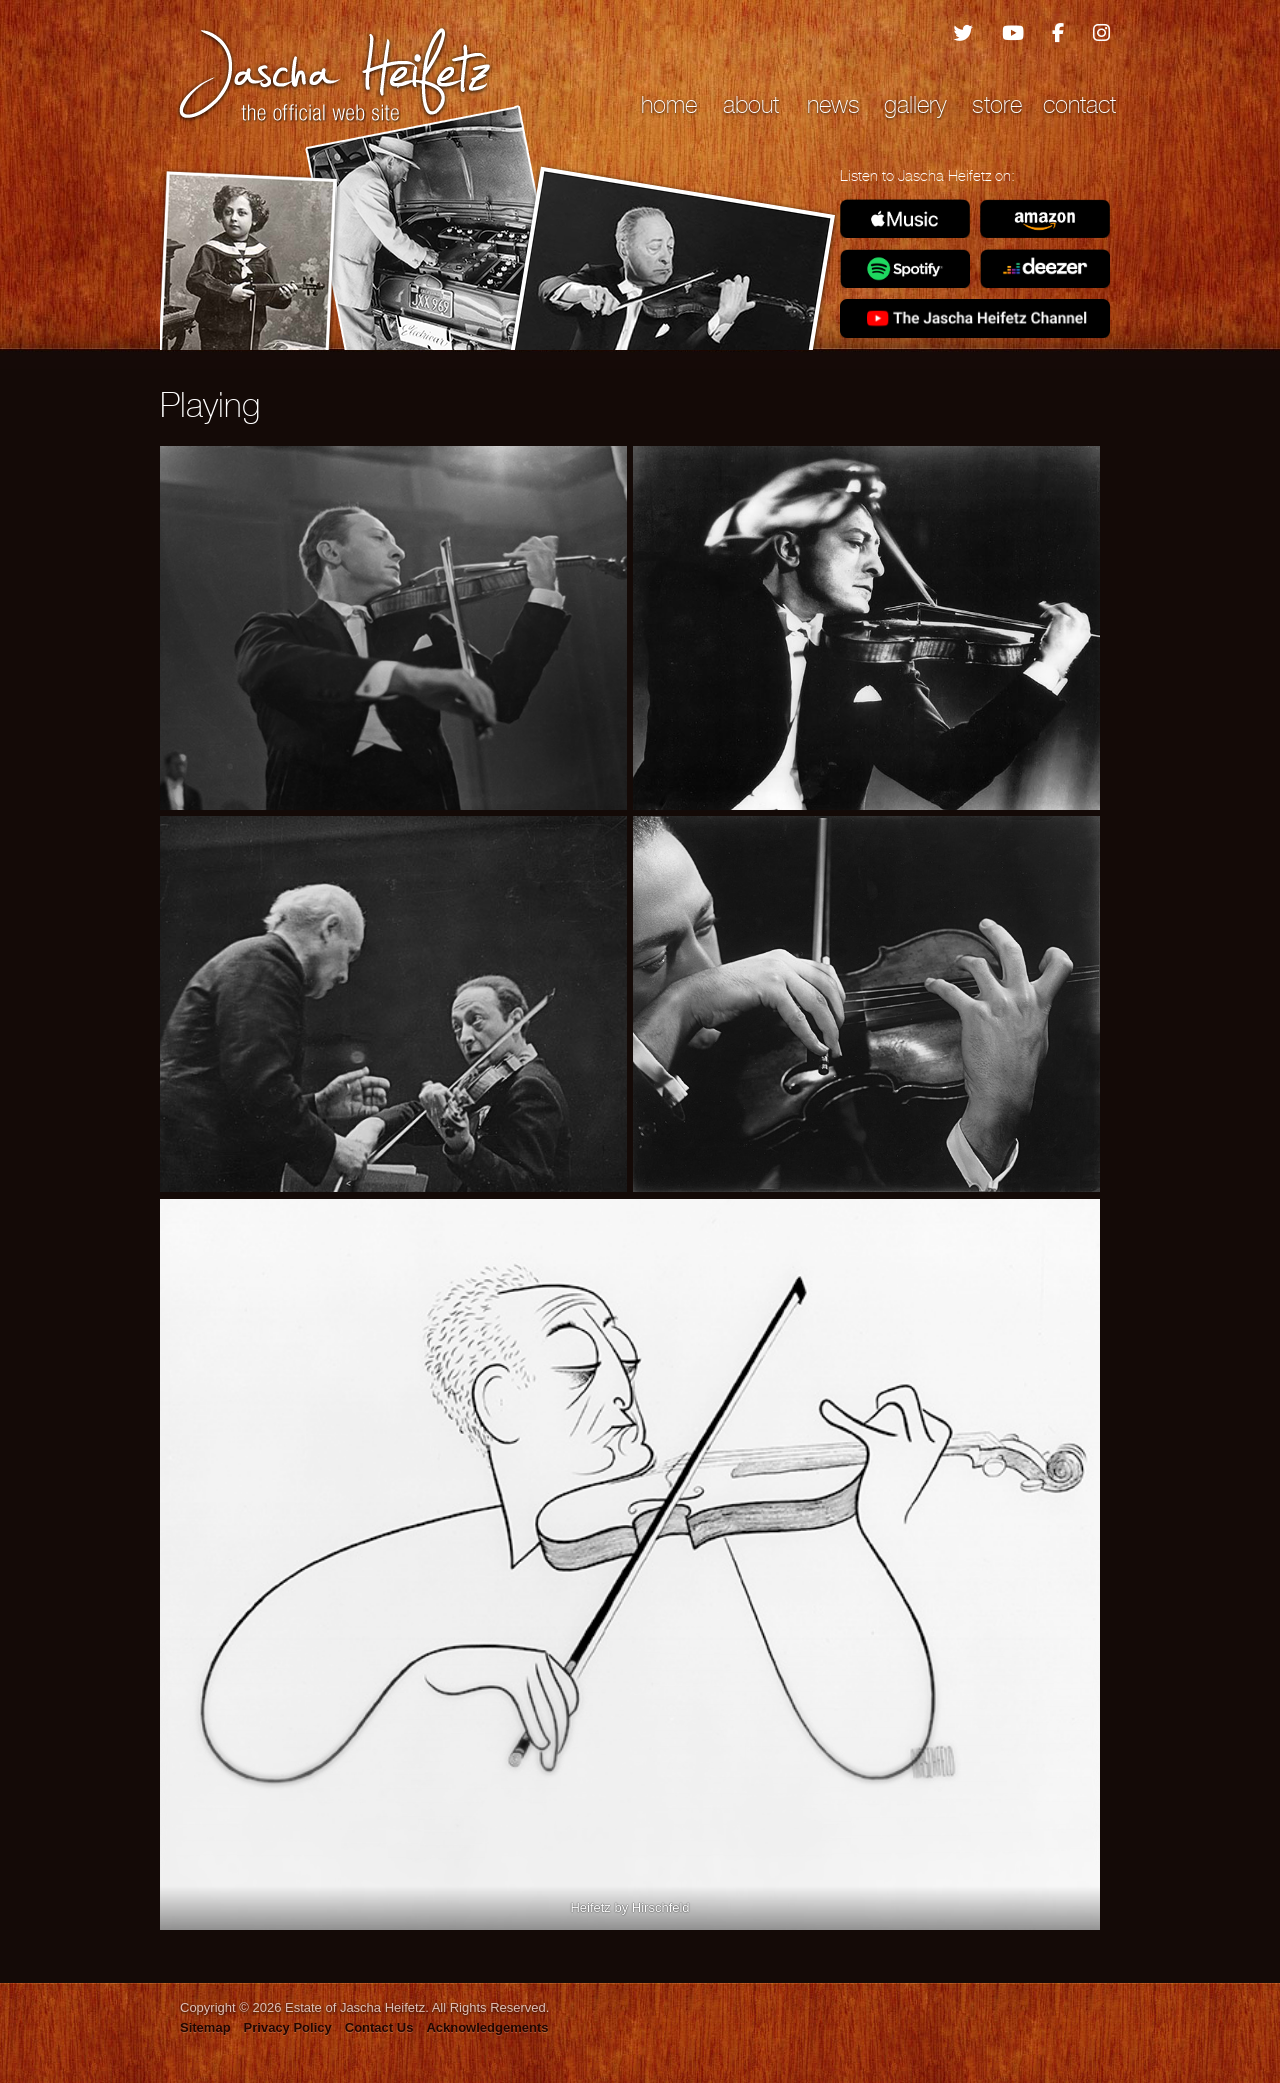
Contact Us (379, 2027)
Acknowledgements (487, 2027)
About (751, 104)
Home (669, 104)
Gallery (915, 104)
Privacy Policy (288, 2027)
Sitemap (205, 2027)
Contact (1079, 104)
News (833, 104)
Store (997, 104)
